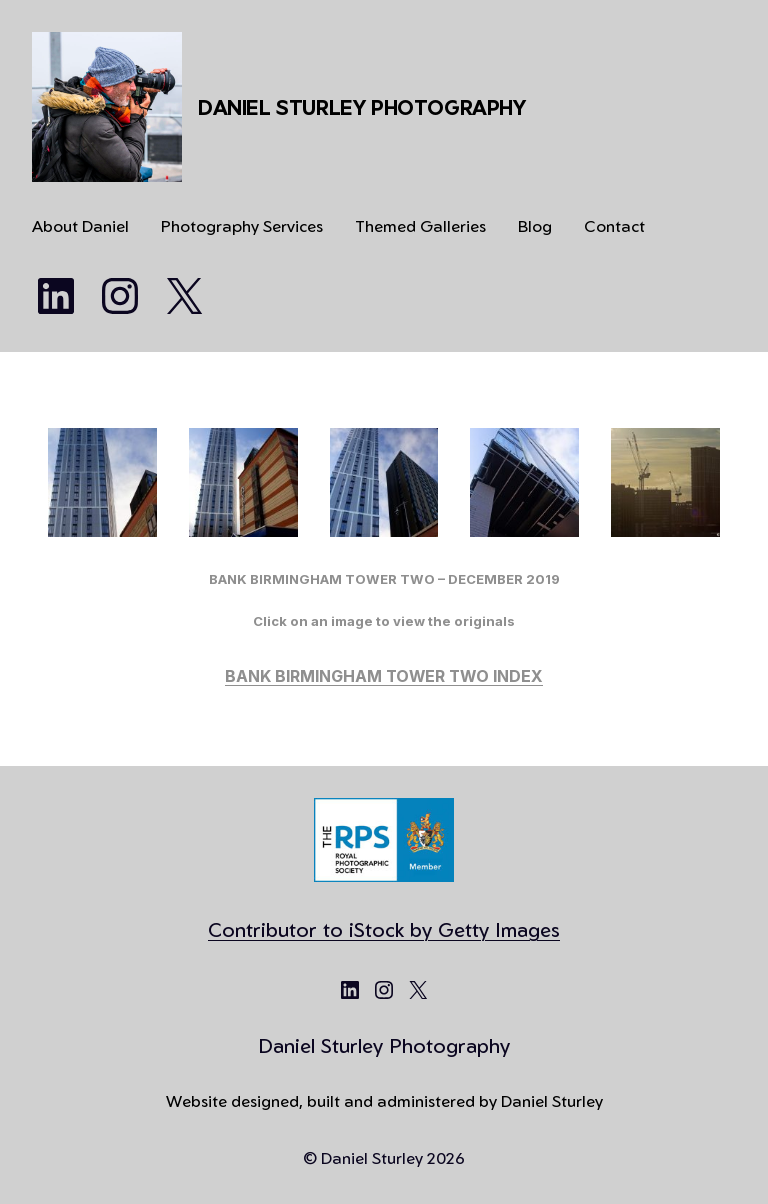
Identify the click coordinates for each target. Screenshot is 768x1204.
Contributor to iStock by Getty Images (384, 929)
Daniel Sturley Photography (362, 107)
